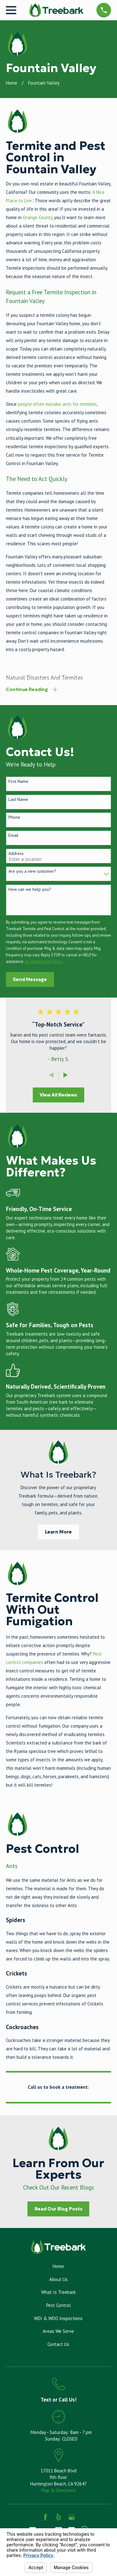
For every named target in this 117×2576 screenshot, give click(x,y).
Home (58, 2266)
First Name (18, 781)
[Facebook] (45, 2517)
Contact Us (58, 2344)
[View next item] (65, 1075)
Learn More (58, 1532)
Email (13, 835)
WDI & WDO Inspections (58, 2318)
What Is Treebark (58, 2292)
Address (16, 853)
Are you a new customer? (32, 871)
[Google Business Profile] (71, 2517)
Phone (14, 817)
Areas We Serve (58, 2331)
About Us (58, 2279)
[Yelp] (58, 2517)
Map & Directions (58, 2490)
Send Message (30, 979)
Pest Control (58, 2305)
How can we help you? (29, 889)
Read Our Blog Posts (58, 2209)
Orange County (37, 217)
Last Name (18, 799)
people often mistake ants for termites (57, 404)
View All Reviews (58, 1095)
